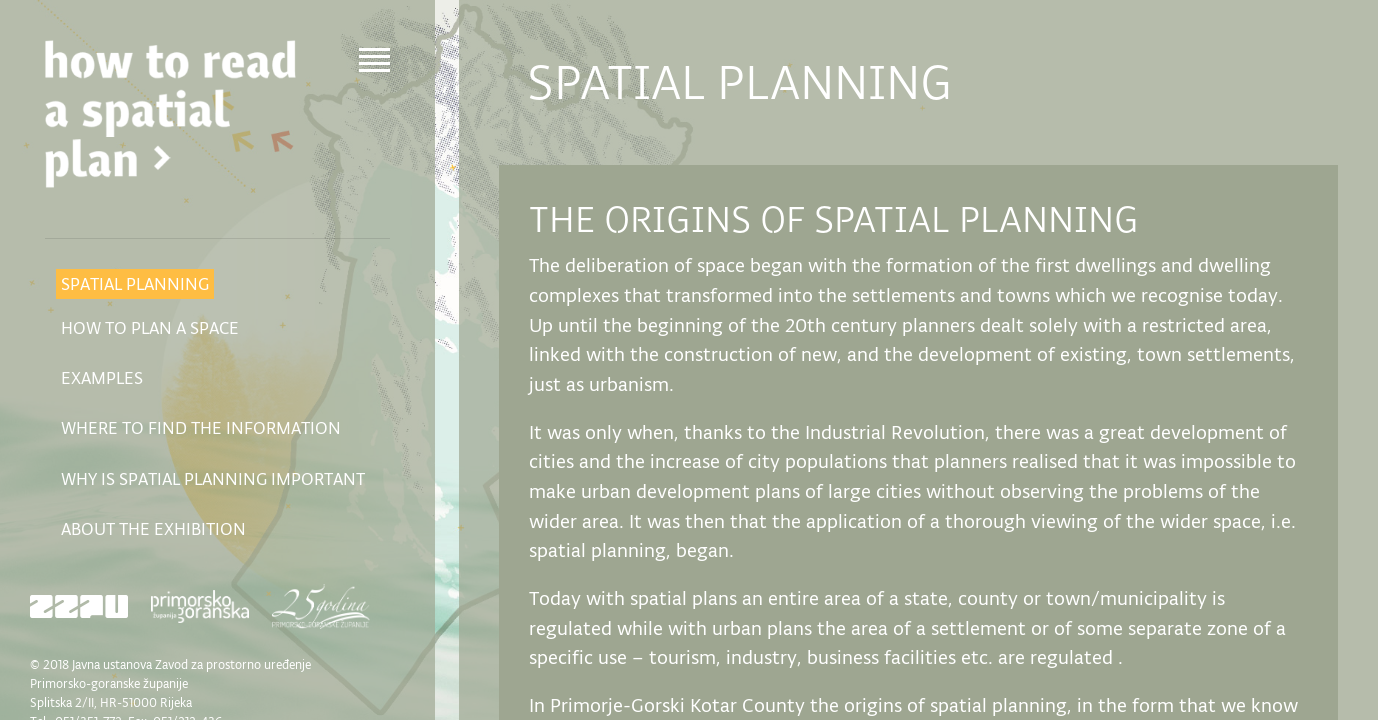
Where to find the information (201, 428)
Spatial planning (135, 284)
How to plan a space (150, 328)
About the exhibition (153, 529)
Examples (102, 378)
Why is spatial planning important (213, 479)
